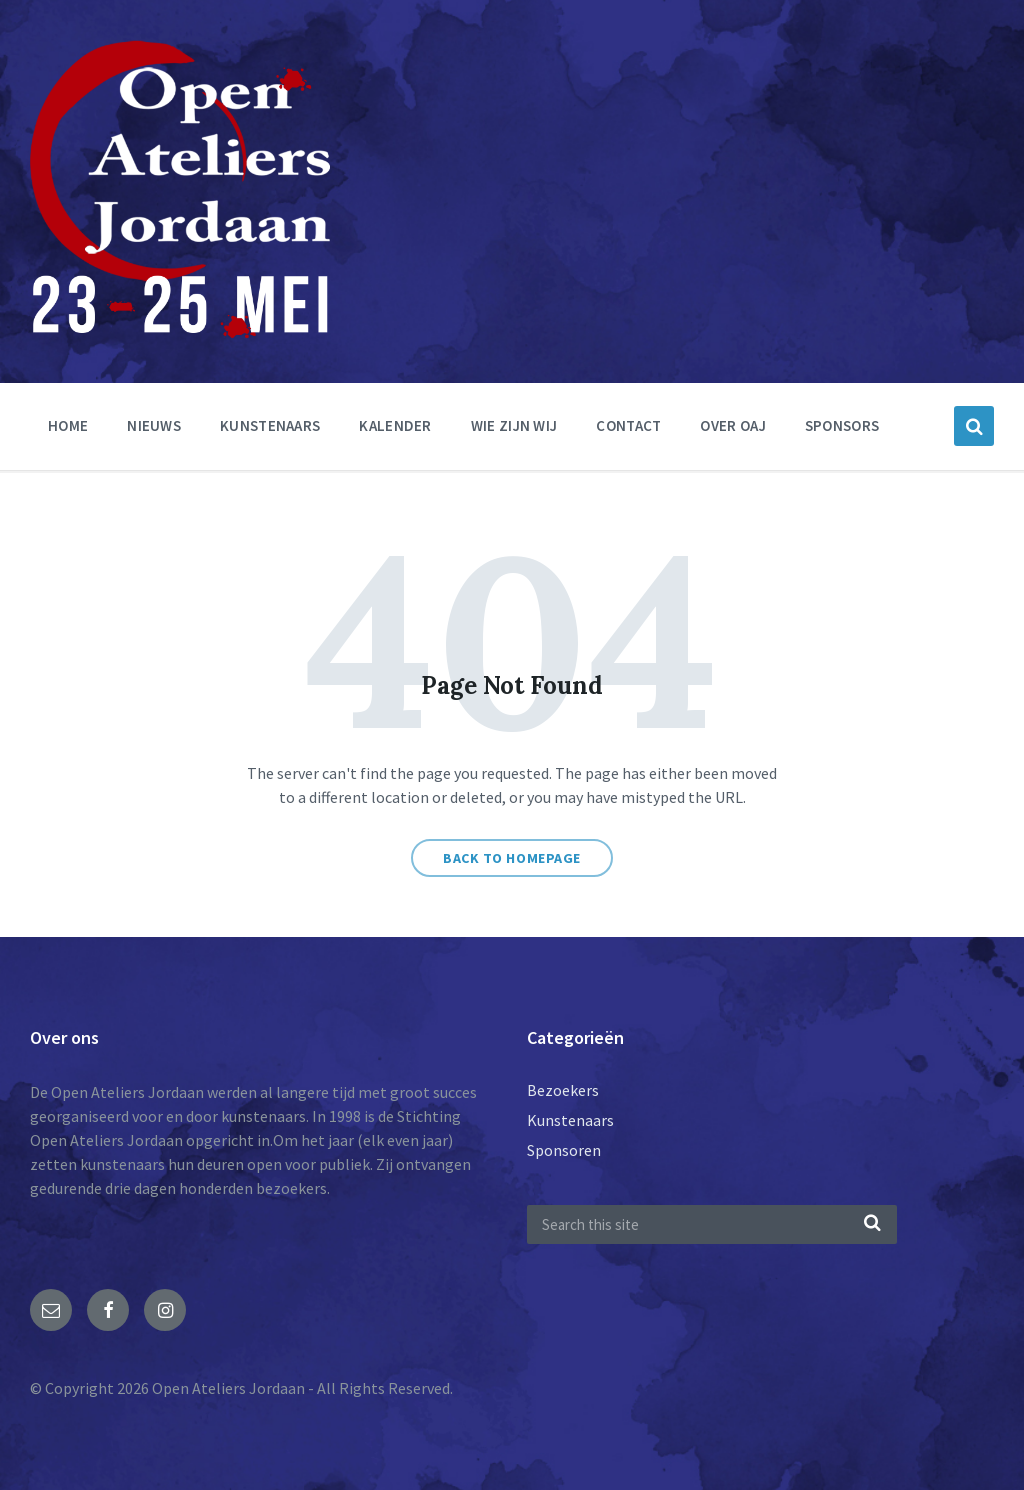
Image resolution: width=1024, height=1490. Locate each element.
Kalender (395, 425)
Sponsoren (564, 1150)
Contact (628, 425)
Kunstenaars (270, 425)
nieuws (154, 425)
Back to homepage (512, 858)
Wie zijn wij (514, 425)
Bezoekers (563, 1090)
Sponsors (842, 425)
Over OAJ (732, 425)
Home (68, 425)
